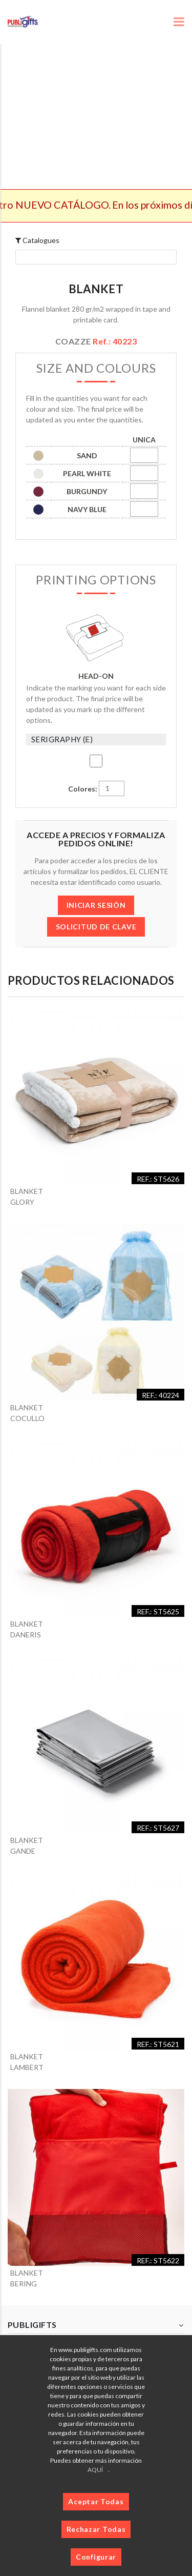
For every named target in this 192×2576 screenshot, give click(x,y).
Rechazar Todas (96, 2529)
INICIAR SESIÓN (96, 905)
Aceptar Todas (95, 2501)
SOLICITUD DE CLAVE (96, 926)
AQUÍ (95, 2469)
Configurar (96, 2556)
